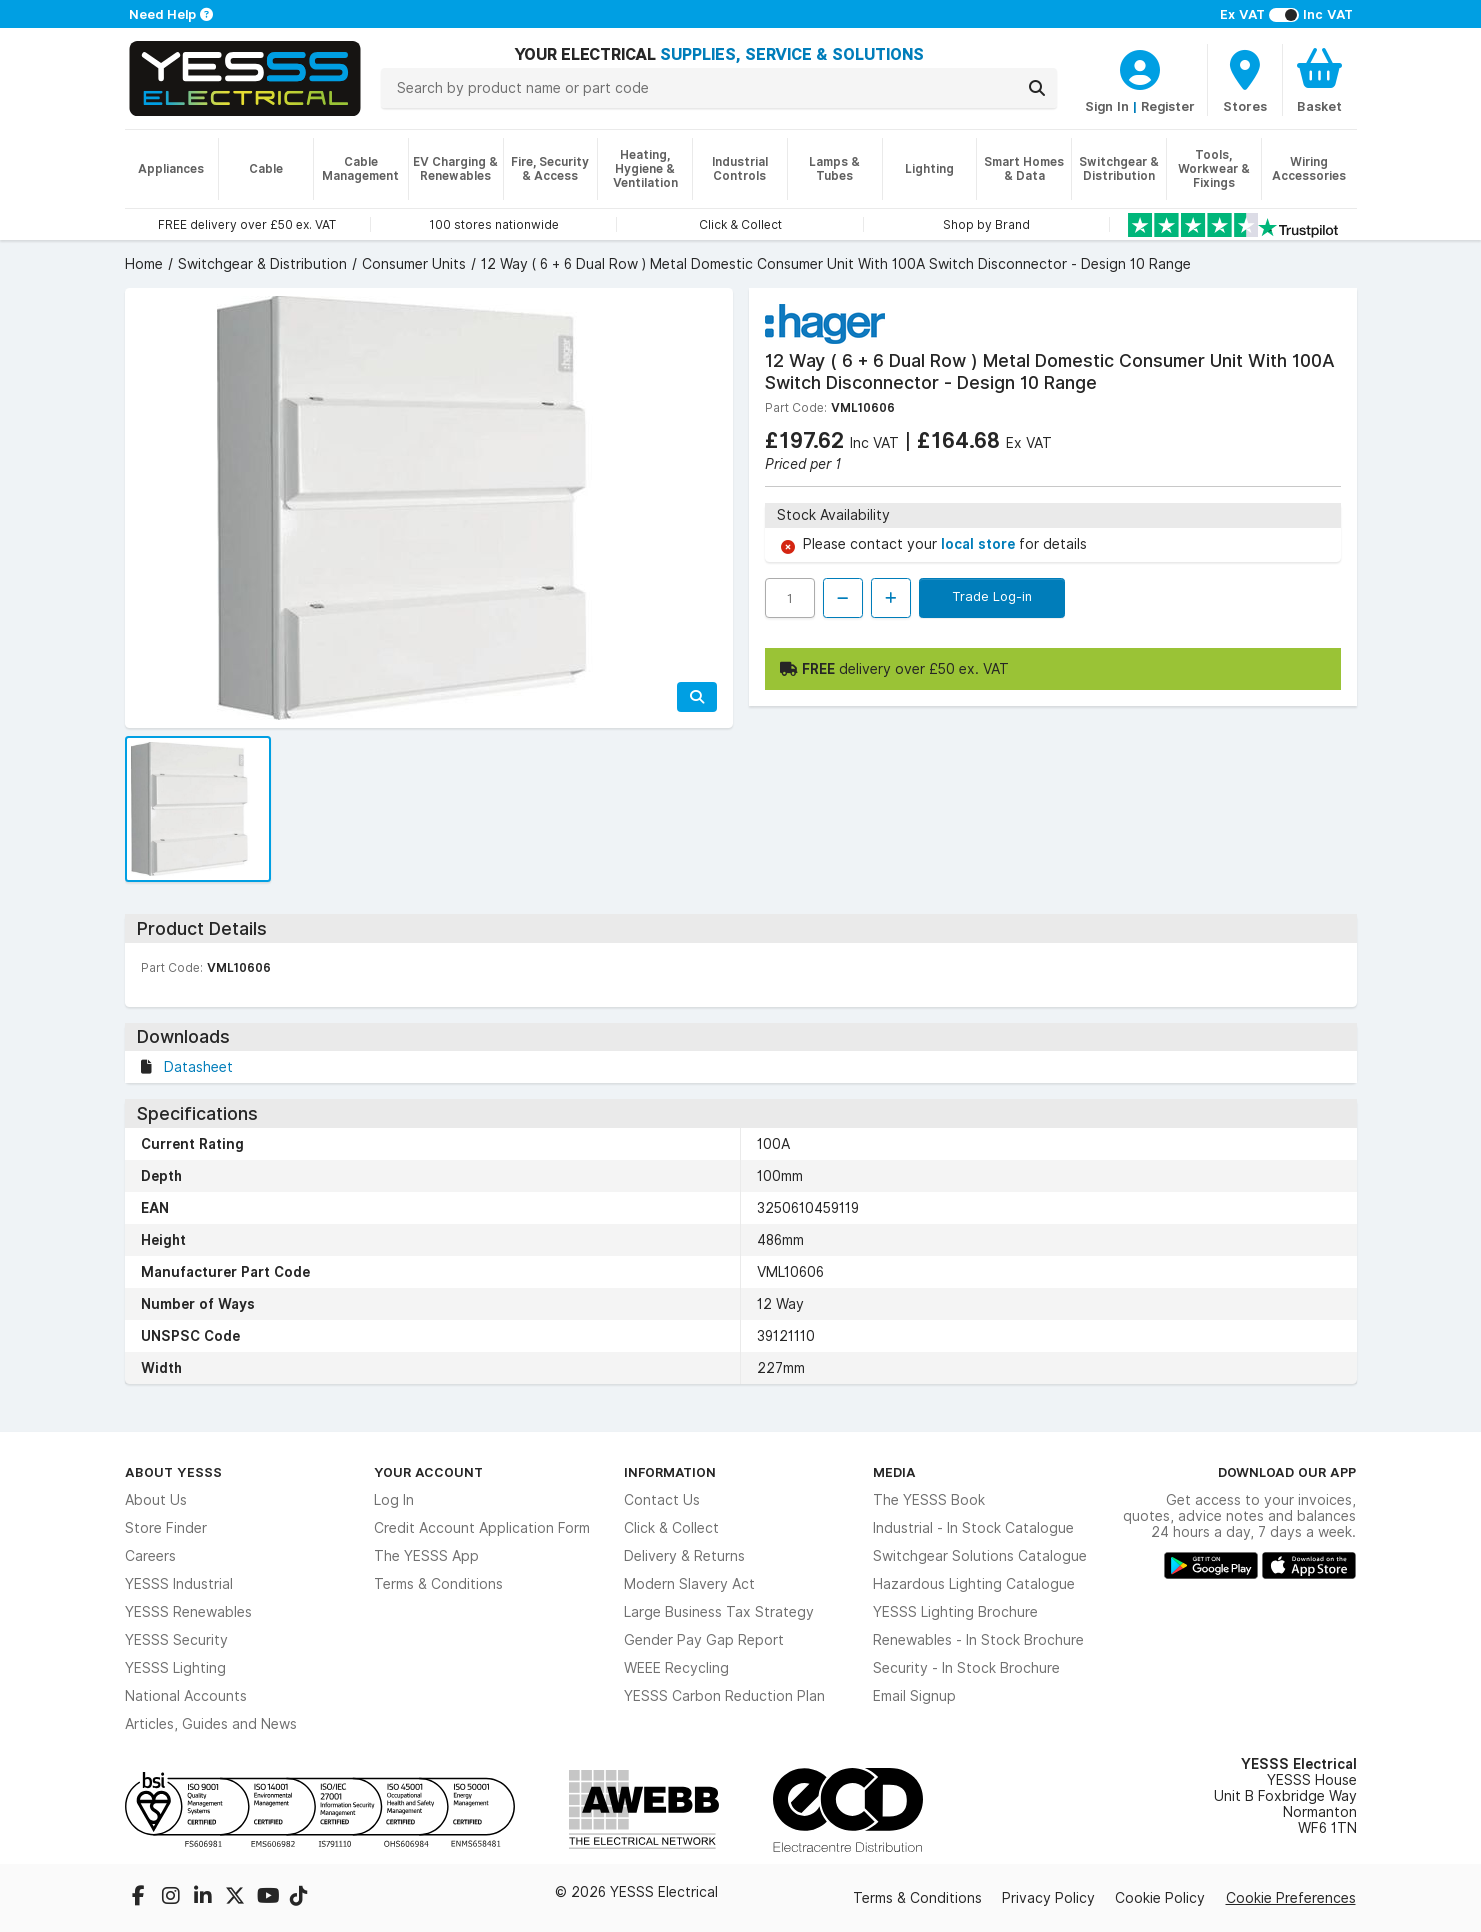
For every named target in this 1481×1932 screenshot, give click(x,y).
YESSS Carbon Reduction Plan (724, 1696)
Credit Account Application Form (482, 1528)
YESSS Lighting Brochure (955, 1612)
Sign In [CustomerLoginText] (1107, 106)
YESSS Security (176, 1640)
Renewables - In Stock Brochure (978, 1640)
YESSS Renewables (188, 1612)
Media (894, 1472)
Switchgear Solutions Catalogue (980, 1556)
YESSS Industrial (179, 1584)
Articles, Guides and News (211, 1724)
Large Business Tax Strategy (719, 1612)
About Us (156, 1500)
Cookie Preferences (1291, 1898)
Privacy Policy (1048, 1898)
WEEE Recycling (676, 1668)
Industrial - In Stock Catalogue (973, 1528)
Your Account (428, 1472)
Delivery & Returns (684, 1556)
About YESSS (173, 1472)
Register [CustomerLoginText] (1168, 106)
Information (670, 1472)
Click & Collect (671, 1528)
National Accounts (186, 1696)
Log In (394, 1500)
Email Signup (914, 1696)
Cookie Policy (1160, 1898)
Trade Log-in (992, 596)
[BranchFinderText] (1245, 80)
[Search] (1037, 88)
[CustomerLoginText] (1140, 67)
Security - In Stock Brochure (966, 1668)
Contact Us (662, 1500)
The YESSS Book (929, 1500)
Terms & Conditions (438, 1584)
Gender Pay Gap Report (704, 1640)
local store (980, 544)
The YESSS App (426, 1556)
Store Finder (166, 1528)
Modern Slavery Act (689, 1584)
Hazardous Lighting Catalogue (974, 1584)
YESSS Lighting (175, 1668)
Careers (150, 1556)
